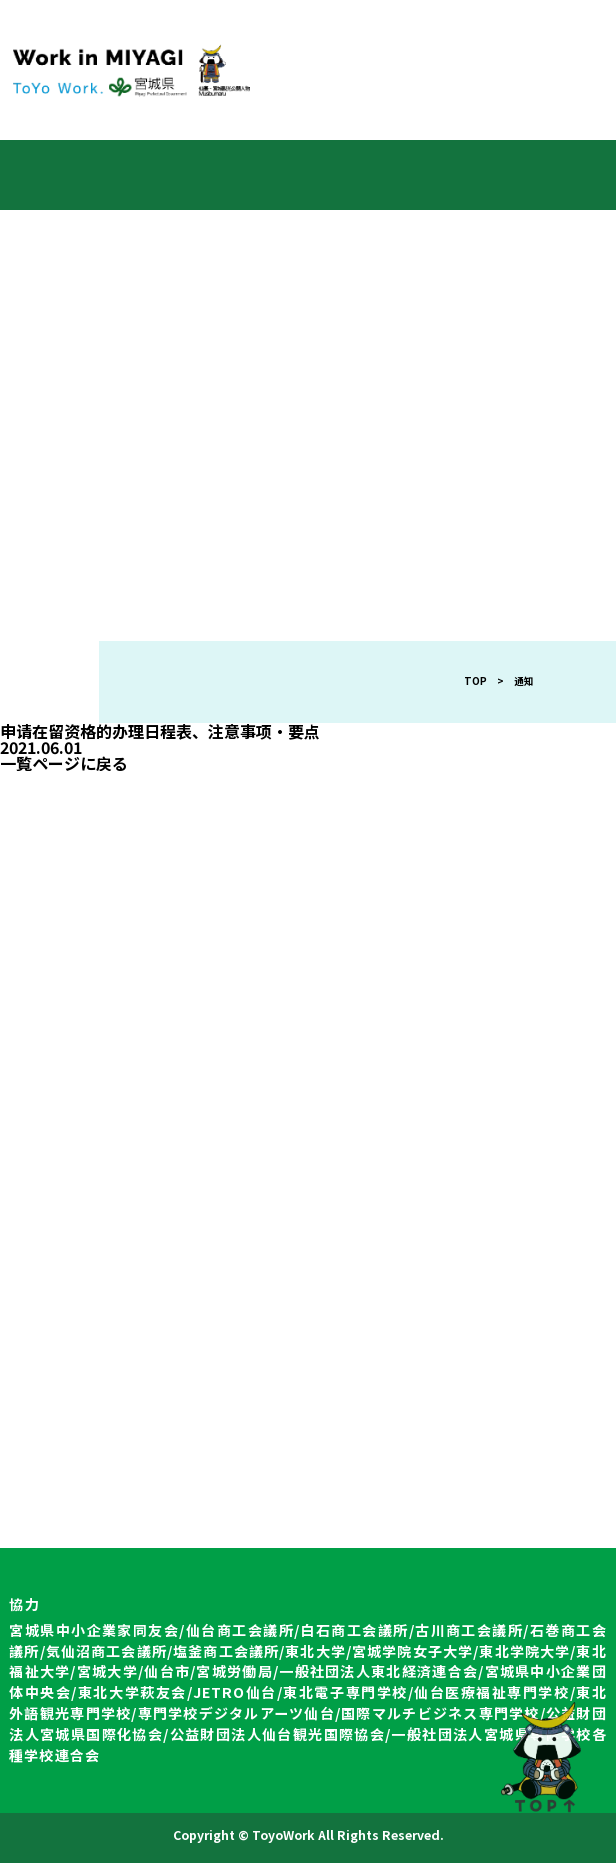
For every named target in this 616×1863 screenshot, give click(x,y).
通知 (524, 681)
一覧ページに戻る (64, 763)
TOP (475, 681)
